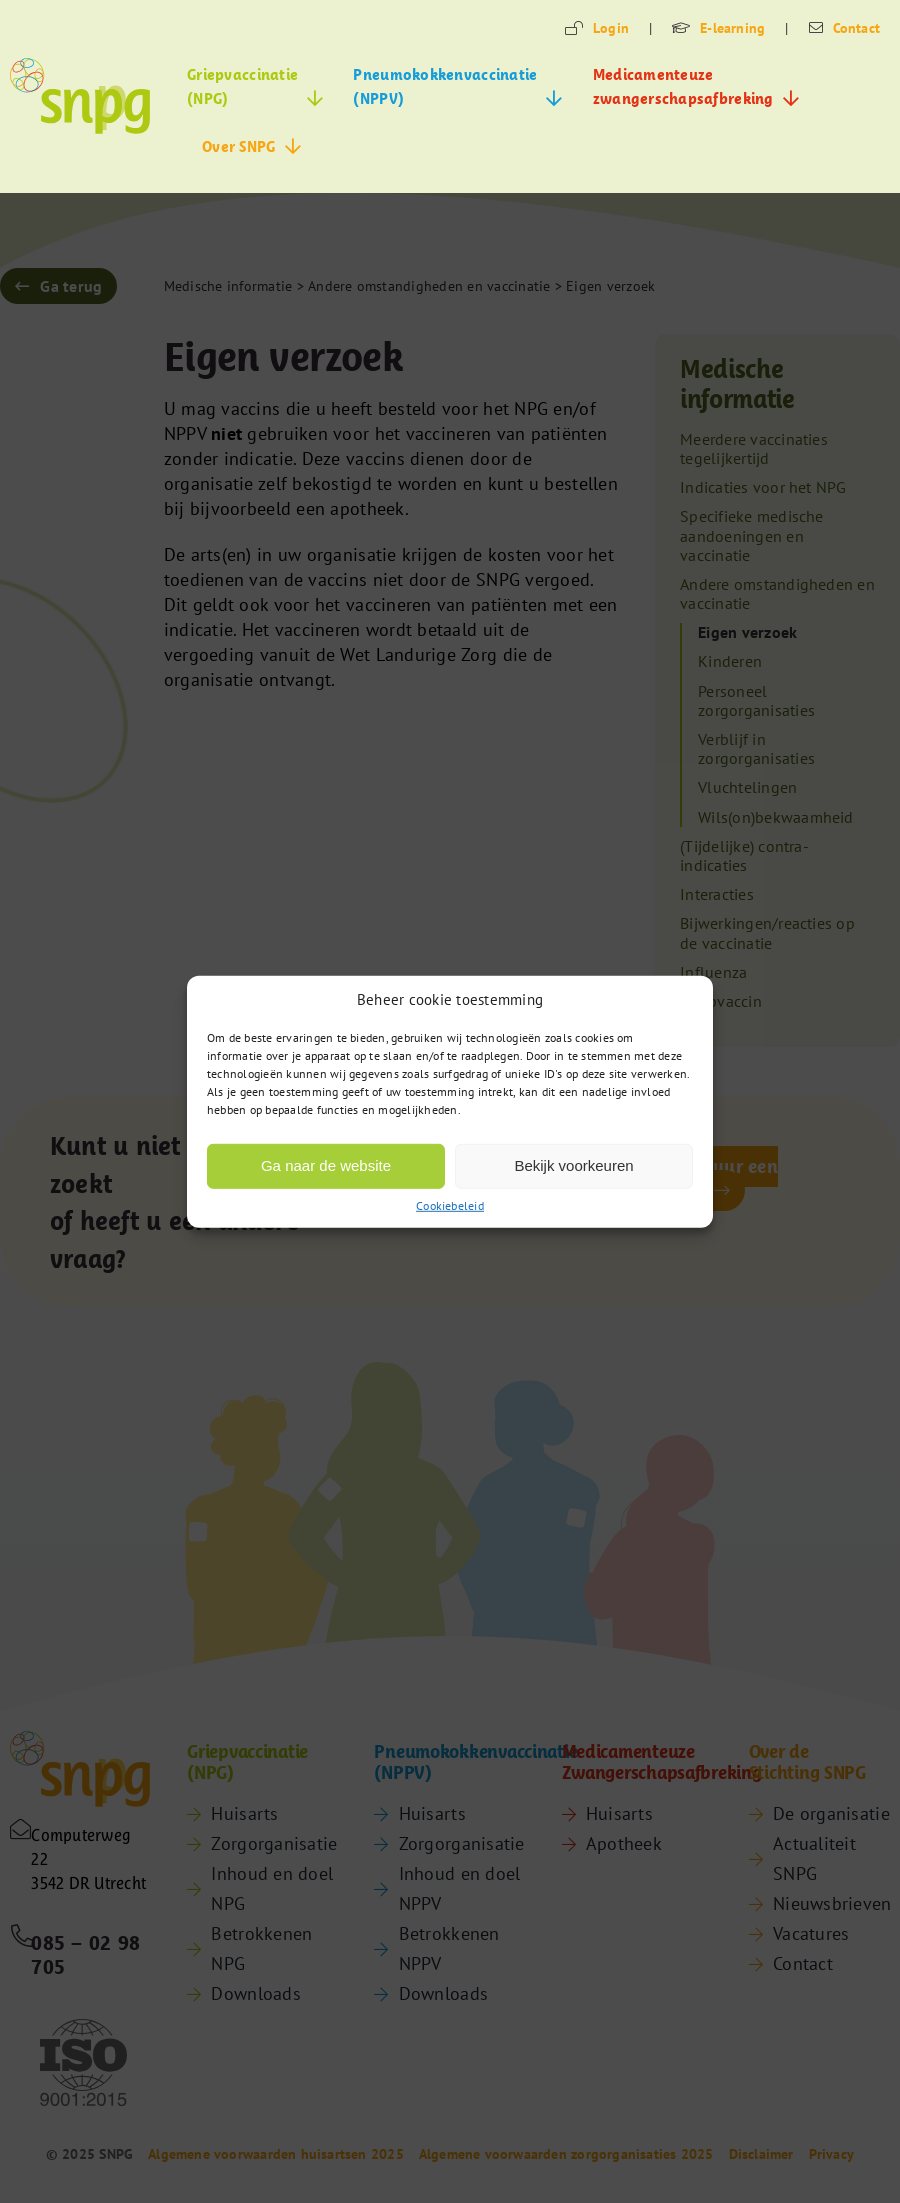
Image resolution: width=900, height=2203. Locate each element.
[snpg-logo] (80, 96)
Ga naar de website (326, 1165)
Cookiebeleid (450, 1205)
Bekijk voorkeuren (573, 1165)
